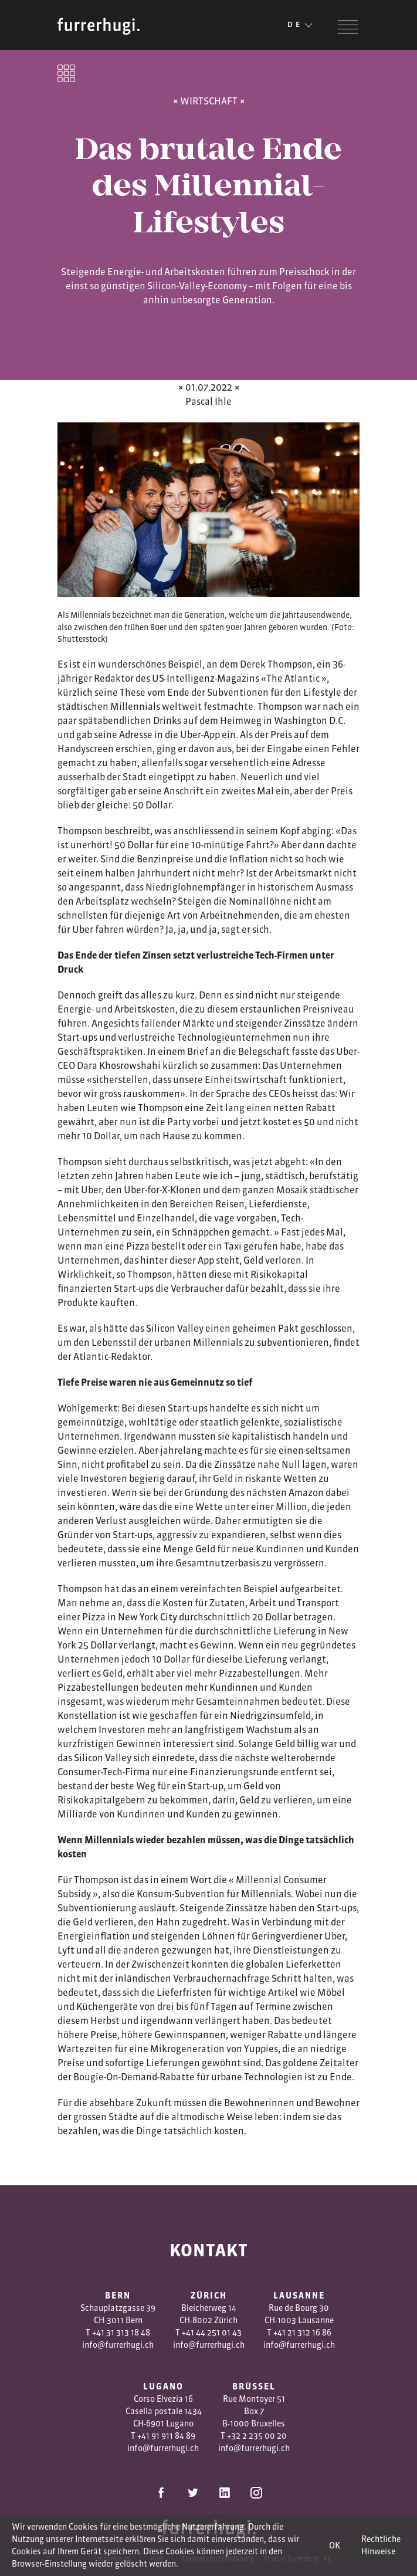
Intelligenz (191, 678)
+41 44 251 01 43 (212, 2332)
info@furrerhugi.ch (118, 2345)
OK (334, 2545)
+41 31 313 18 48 (121, 2332)
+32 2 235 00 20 (257, 2436)
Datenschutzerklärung (218, 2558)
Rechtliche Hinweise (381, 2545)
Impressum (113, 2558)
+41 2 (282, 2332)
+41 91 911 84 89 (166, 2436)
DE (300, 25)
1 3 (297, 2332)
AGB (157, 2558)
